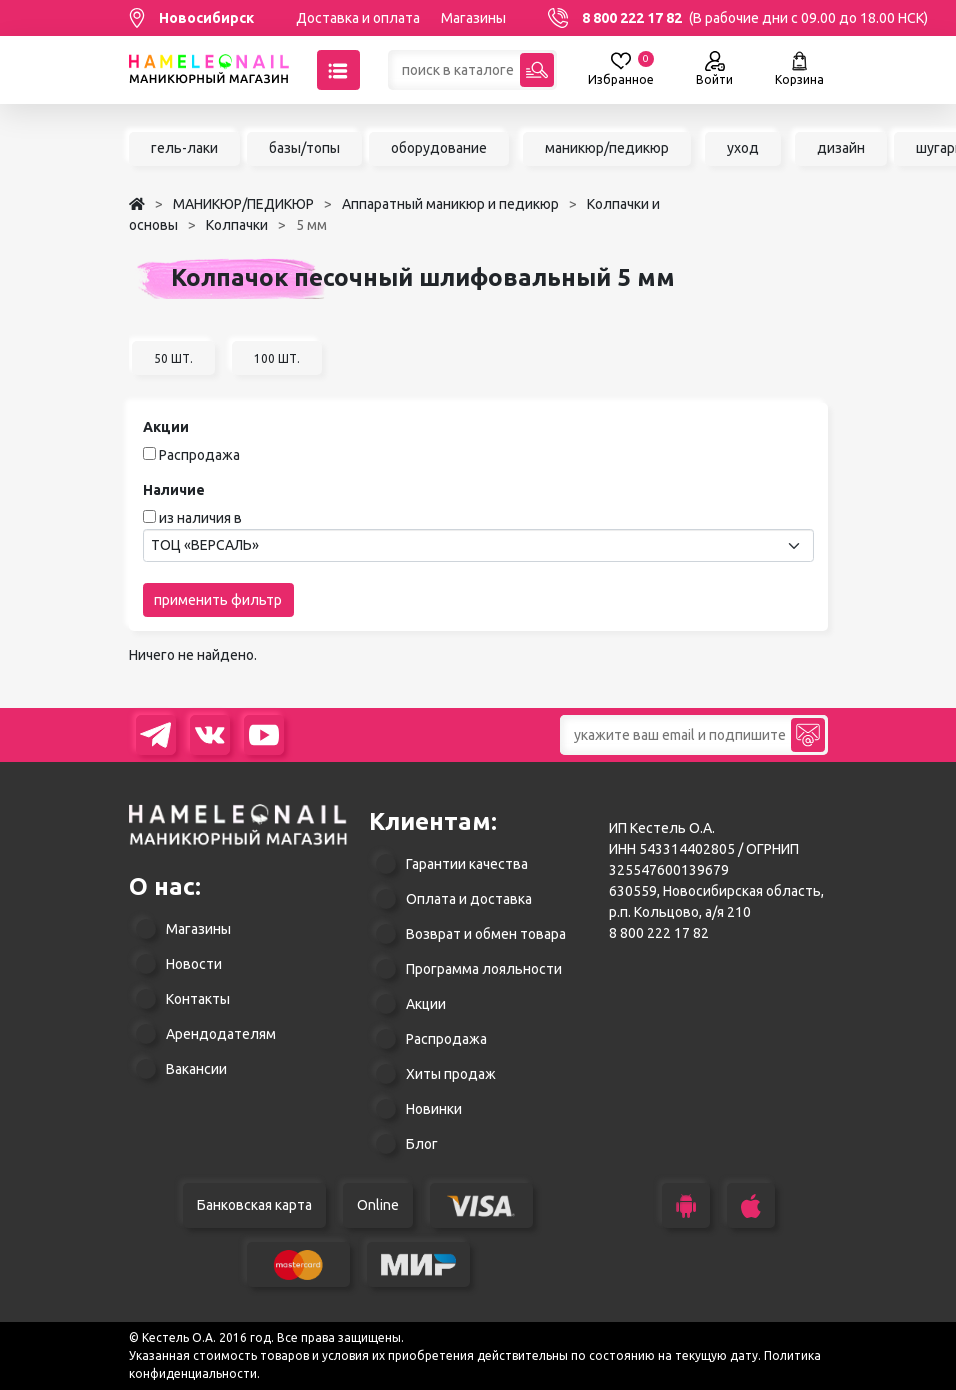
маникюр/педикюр (607, 148)
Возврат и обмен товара (486, 934)
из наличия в (200, 518)
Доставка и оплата (358, 18)
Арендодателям (221, 1034)
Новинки (434, 1109)
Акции (426, 1004)
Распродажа (199, 455)
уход (743, 148)
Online (378, 1205)
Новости (194, 964)
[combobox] (478, 546)
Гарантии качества (467, 864)
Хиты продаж (451, 1074)
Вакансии (196, 1069)
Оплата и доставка (469, 899)
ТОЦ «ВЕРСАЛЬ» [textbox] (205, 545)
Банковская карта (254, 1205)
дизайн (841, 148)
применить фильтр (218, 600)
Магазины (473, 18)
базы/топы (304, 148)
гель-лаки (184, 148)
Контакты (198, 999)
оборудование (439, 148)
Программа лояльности (484, 969)
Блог (422, 1144)
